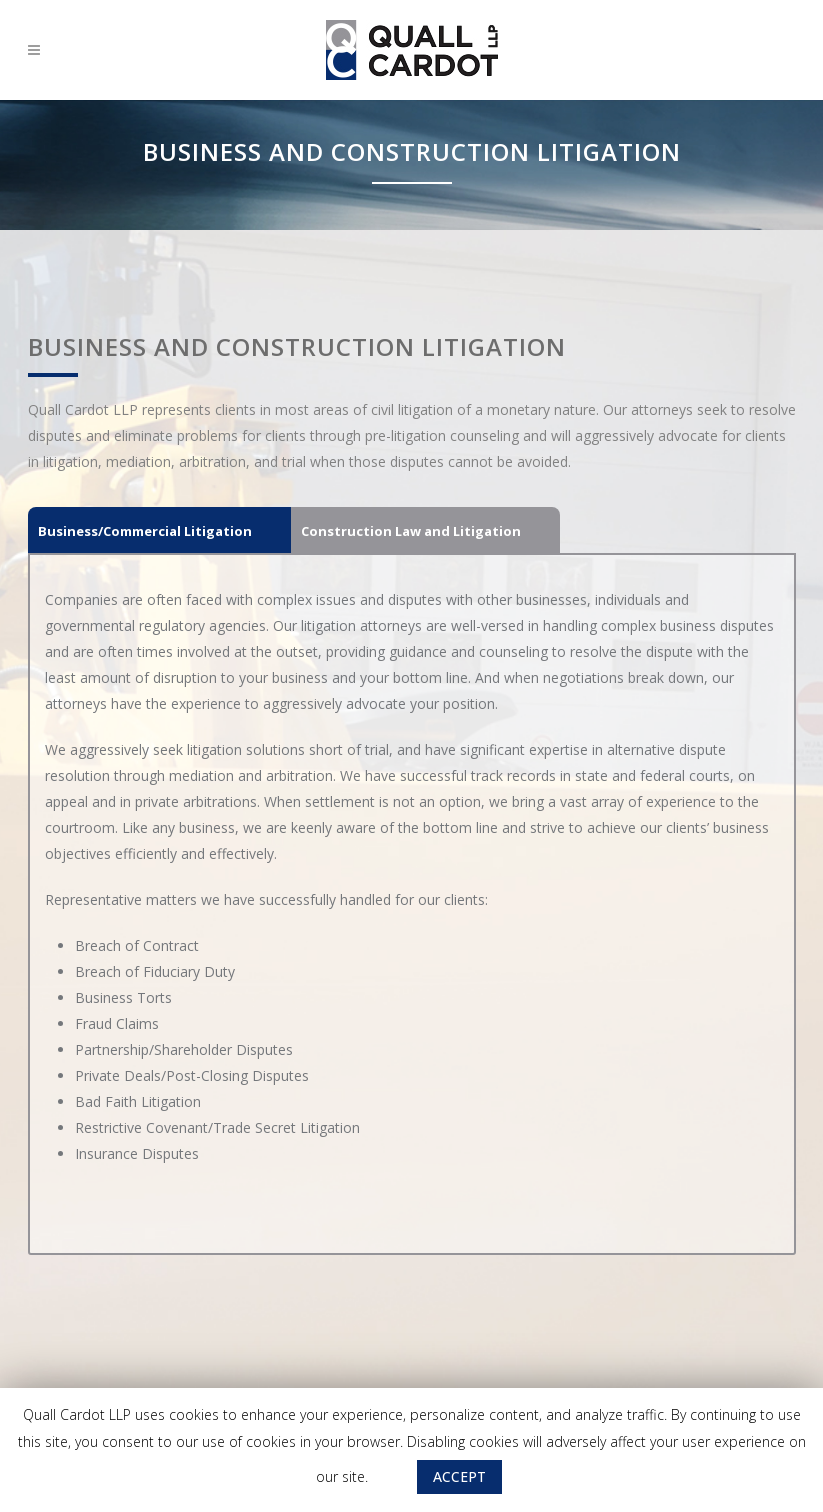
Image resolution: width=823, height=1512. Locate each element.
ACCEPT (459, 1476)
